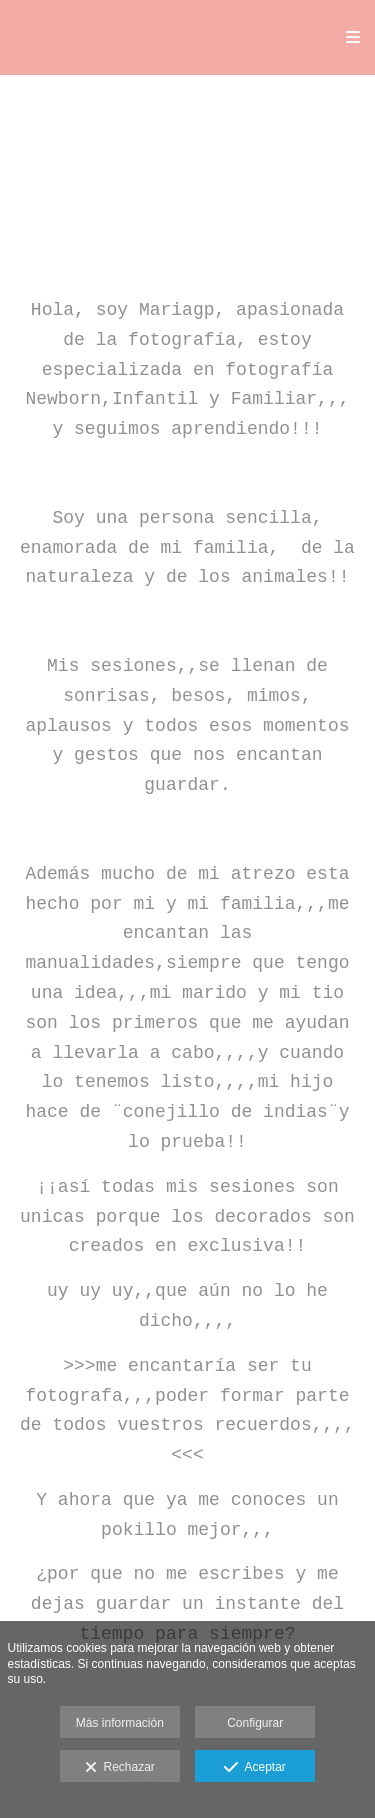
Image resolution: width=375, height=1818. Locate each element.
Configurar (255, 1723)
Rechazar (120, 1768)
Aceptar (254, 1768)
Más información (120, 1723)
